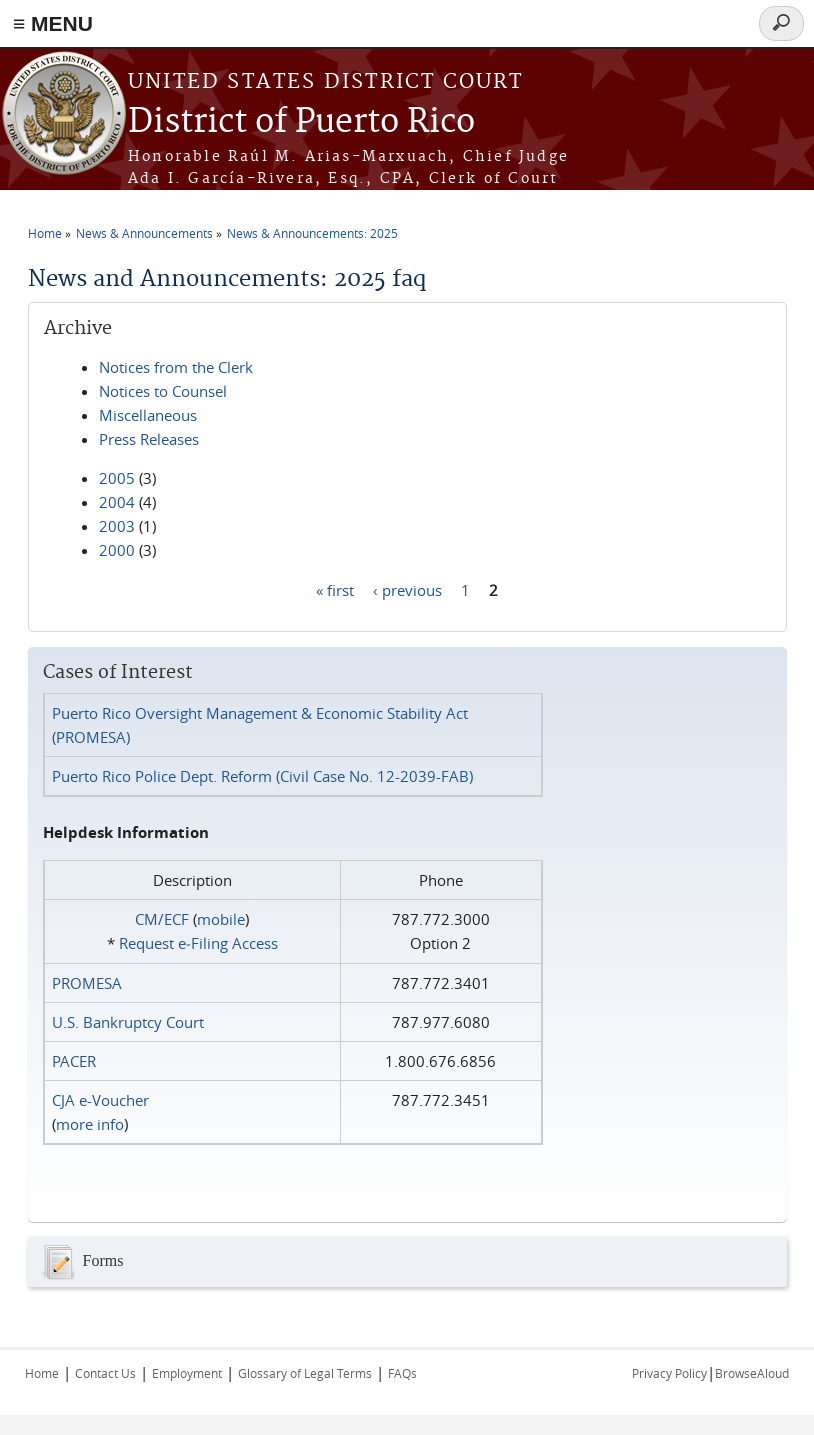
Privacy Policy (669, 1373)
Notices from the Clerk (176, 367)
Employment (187, 1373)
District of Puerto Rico (301, 122)
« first (335, 589)
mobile (221, 919)
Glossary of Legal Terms (305, 1373)
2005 (117, 478)
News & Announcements (144, 233)
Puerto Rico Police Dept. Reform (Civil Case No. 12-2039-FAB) (262, 776)
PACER (74, 1061)
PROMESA (87, 983)
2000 (117, 550)
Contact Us (105, 1373)
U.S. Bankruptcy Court (128, 1022)
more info (90, 1124)
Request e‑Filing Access (198, 943)
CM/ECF (162, 919)
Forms (81, 1262)
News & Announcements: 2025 (312, 233)
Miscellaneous (148, 415)
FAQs (402, 1373)
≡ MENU (53, 23)
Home (45, 233)
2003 (117, 526)
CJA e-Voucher (100, 1100)
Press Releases (149, 439)
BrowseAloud (752, 1373)
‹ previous (407, 589)
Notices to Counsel (163, 391)
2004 (117, 502)
